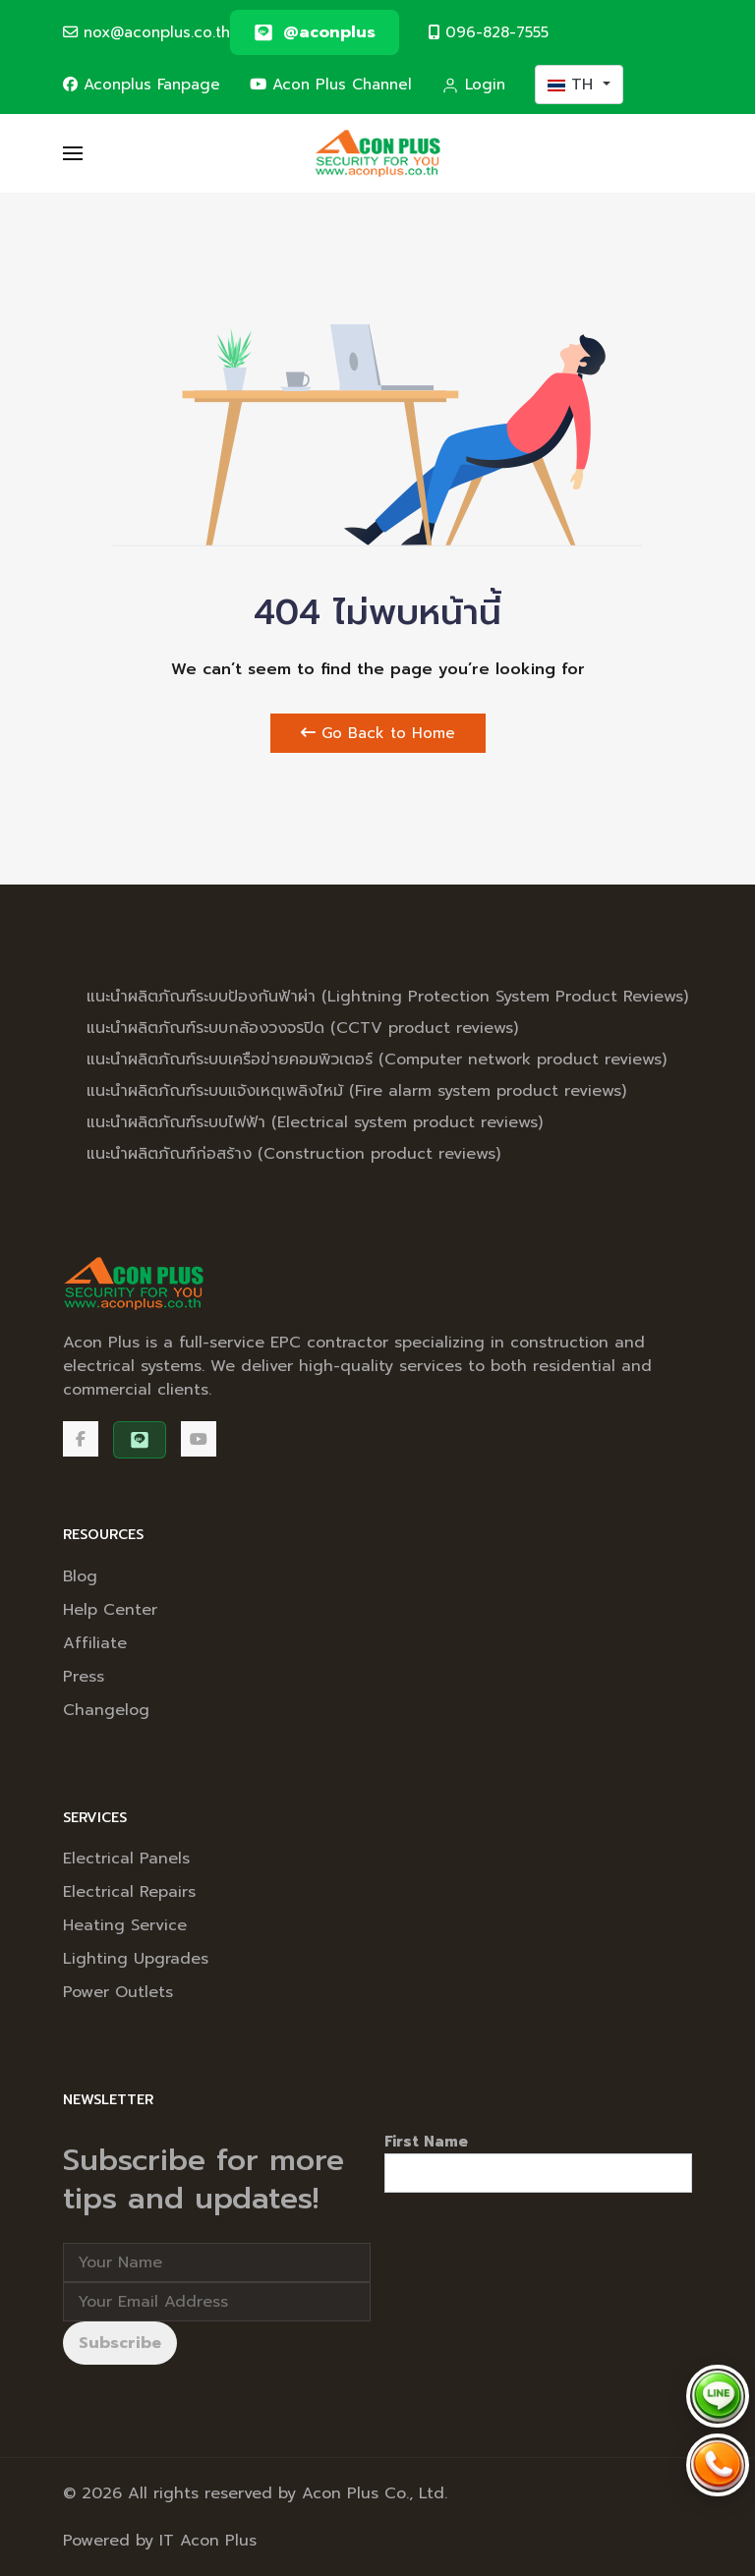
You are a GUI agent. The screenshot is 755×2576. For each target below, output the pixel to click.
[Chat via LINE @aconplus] (717, 2396)
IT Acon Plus (208, 2540)
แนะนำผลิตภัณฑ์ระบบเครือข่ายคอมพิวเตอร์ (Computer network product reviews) (377, 1059)
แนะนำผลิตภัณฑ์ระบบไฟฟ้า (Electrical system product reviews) (315, 1122)
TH (573, 84)
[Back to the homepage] (378, 153)
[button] (73, 153)
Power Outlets (118, 1992)
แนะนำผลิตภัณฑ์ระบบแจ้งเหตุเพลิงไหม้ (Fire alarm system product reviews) (356, 1091)
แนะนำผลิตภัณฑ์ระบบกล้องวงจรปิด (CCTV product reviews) (302, 1028)
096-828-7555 (489, 32)
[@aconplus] (314, 32)
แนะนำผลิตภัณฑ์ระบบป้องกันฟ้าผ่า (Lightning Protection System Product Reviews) (387, 996)
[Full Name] (217, 2262)
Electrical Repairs (129, 1892)
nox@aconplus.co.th (146, 32)
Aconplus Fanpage (141, 84)
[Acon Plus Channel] (198, 1439)
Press (83, 1677)
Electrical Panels (126, 1858)
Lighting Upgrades (135, 1959)
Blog (80, 1576)
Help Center (110, 1610)
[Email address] (217, 2301)
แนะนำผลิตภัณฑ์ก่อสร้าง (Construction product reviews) (293, 1154)
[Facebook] (80, 1439)
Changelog (106, 1710)
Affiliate (95, 1643)
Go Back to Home (378, 733)
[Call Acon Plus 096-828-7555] (717, 2464)
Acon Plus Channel (331, 84)
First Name (426, 2141)
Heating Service (125, 1925)
